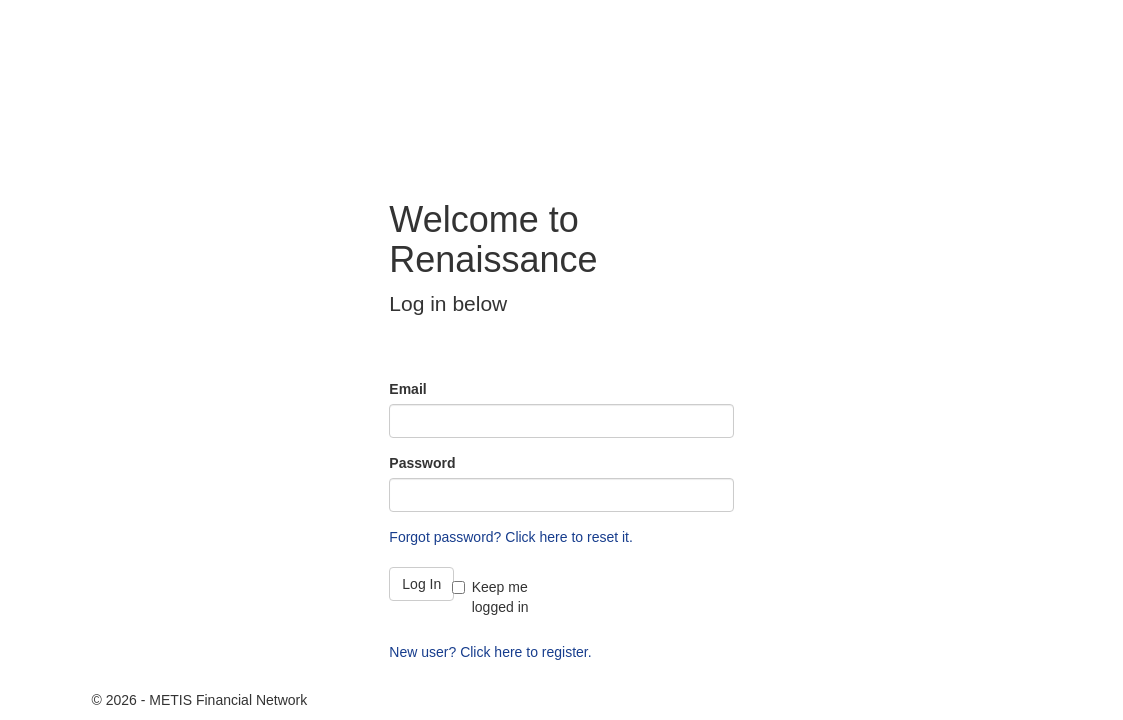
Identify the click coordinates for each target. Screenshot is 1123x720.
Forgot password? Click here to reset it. (511, 537)
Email (407, 389)
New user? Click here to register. (490, 652)
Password (422, 463)
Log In (421, 584)
